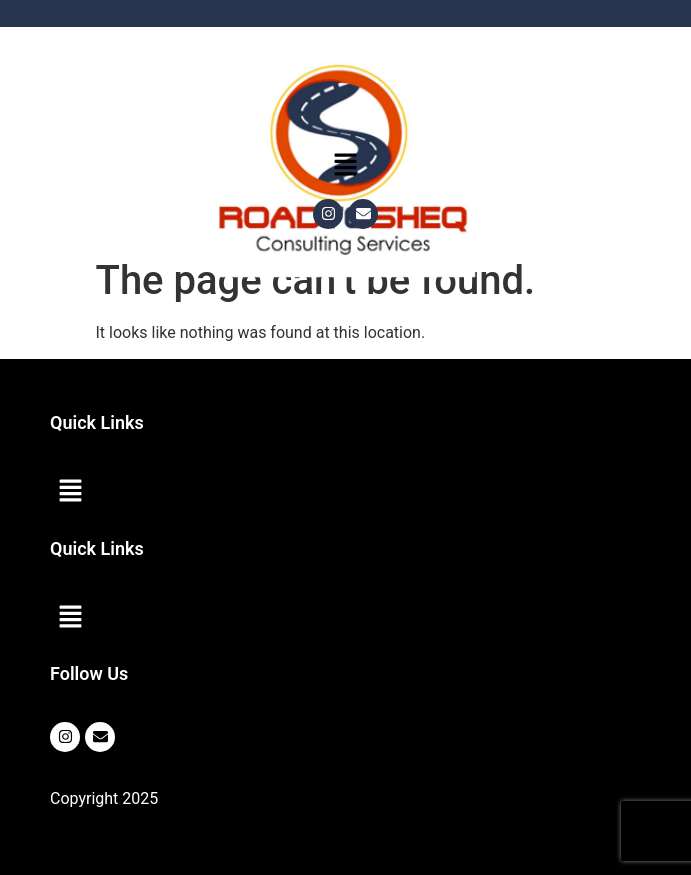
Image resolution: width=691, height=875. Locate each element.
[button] (345, 166)
